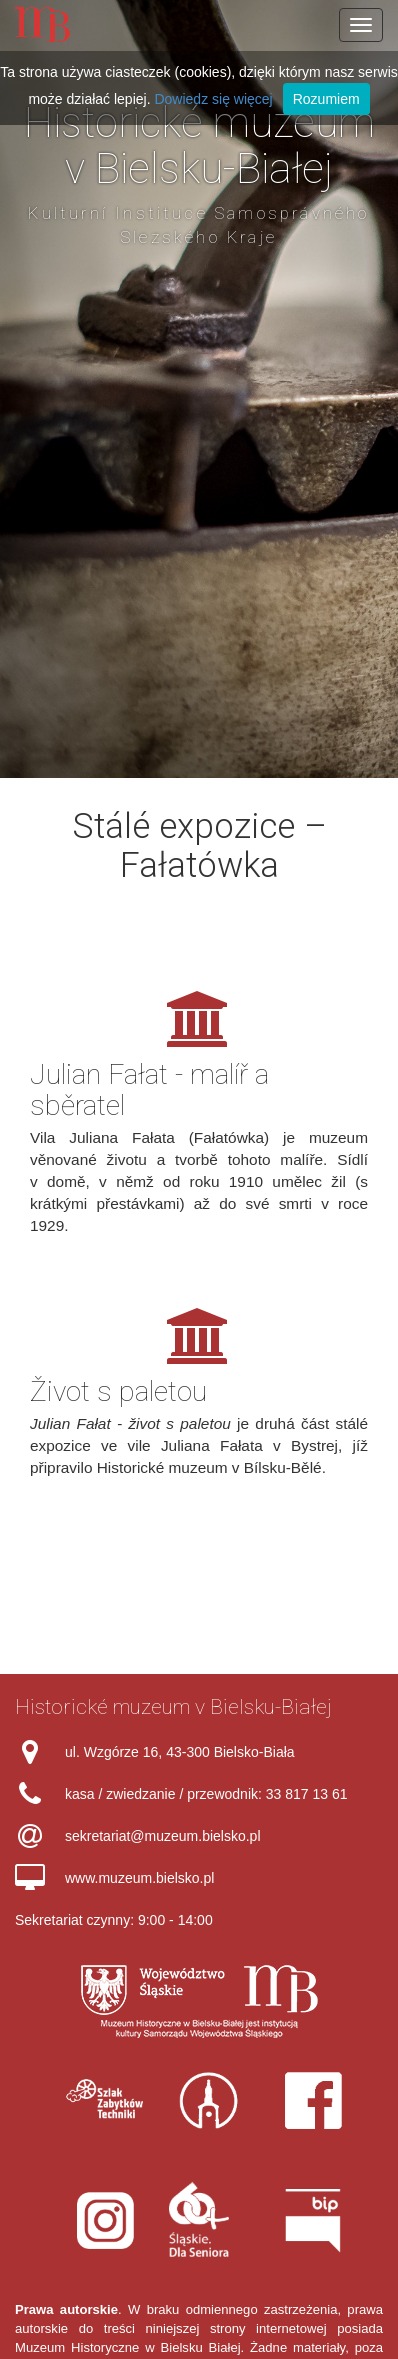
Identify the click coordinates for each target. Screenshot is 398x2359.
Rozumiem (326, 99)
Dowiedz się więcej (213, 99)
